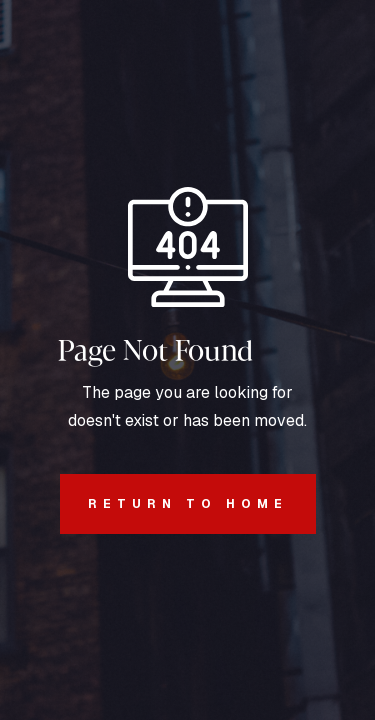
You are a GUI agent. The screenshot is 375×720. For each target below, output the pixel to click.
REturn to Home (174, 504)
